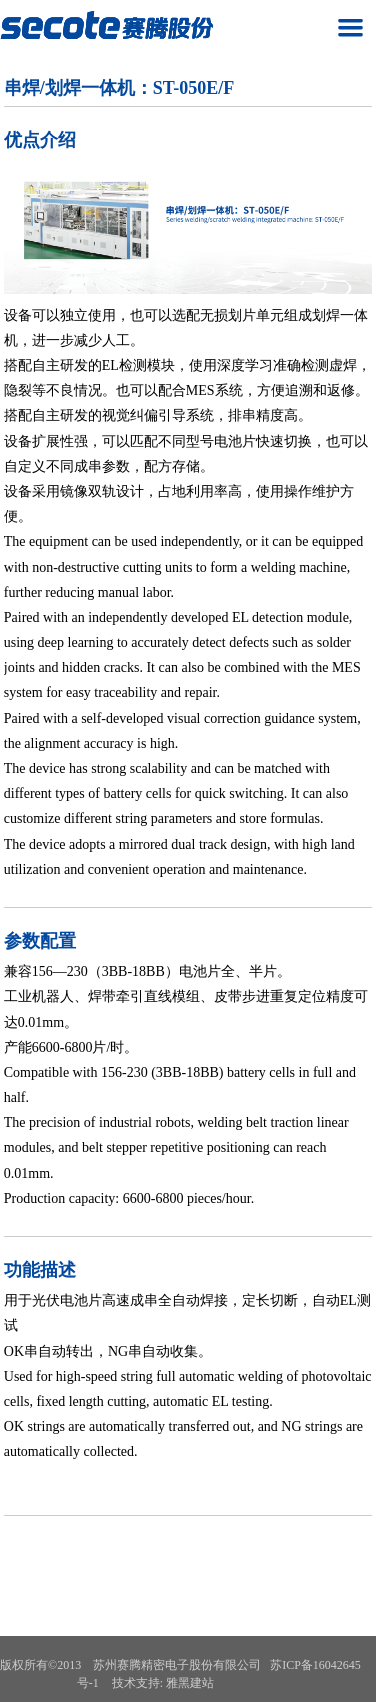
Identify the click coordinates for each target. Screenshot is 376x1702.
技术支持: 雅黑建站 (163, 1683)
